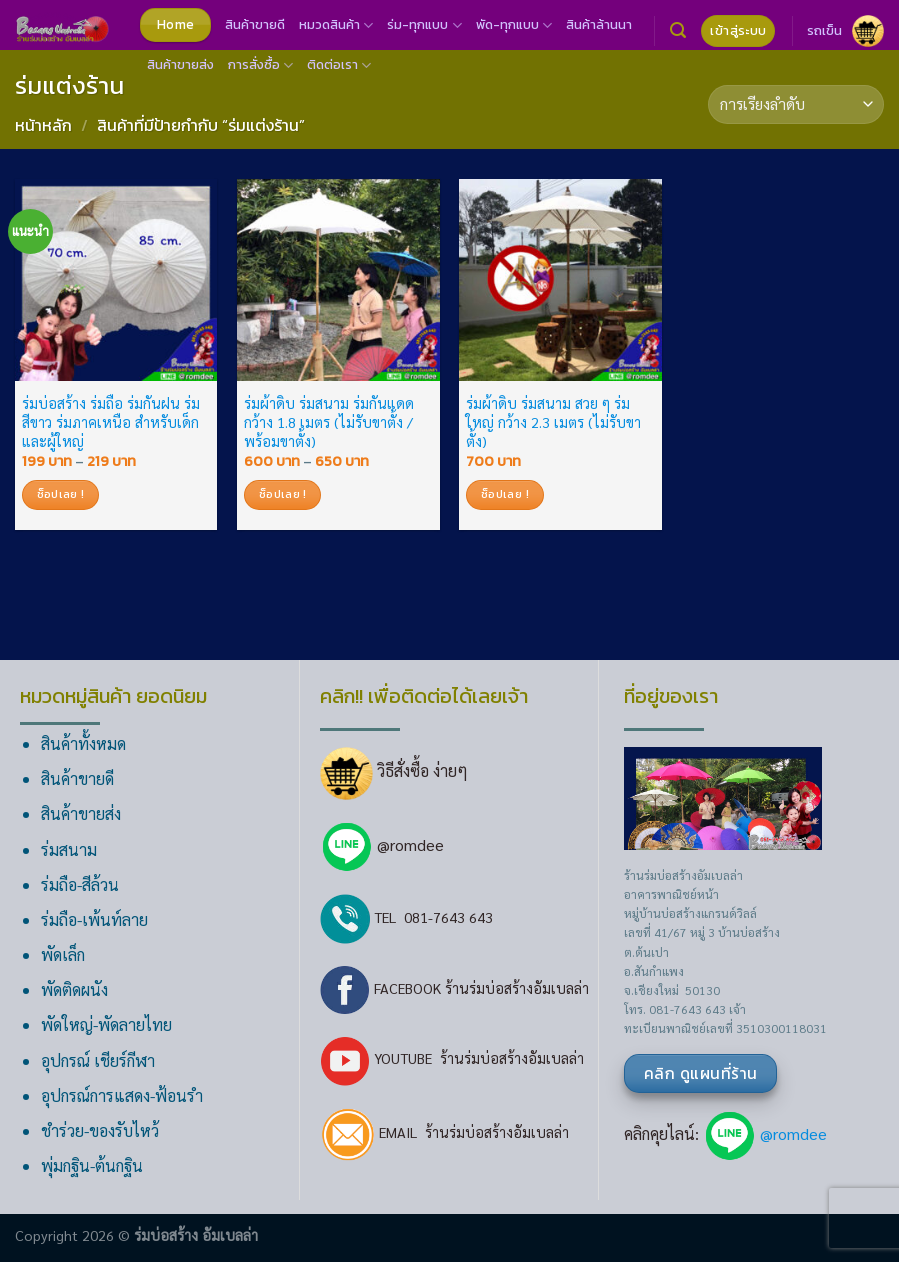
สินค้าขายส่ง (180, 64)
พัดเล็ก (63, 954)
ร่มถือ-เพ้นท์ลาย (94, 919)
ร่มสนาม (69, 849)
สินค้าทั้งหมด (83, 743)
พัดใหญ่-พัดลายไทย (106, 1024)
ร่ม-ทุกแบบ (424, 25)
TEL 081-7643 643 (406, 917)
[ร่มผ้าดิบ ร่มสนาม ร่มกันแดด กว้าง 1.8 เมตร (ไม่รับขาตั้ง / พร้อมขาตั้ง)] (338, 280)
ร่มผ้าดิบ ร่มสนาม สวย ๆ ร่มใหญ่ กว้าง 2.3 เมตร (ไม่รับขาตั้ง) (553, 421)
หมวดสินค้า (336, 25)
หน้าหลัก (43, 125)
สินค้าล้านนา (599, 24)
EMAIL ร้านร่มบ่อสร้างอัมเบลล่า (444, 1132)
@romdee (410, 844)
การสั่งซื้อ (260, 65)
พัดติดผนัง (74, 989)
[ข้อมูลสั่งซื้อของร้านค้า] (796, 104)
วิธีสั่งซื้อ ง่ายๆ (394, 770)
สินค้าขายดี (255, 24)
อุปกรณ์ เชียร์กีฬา (98, 1060)
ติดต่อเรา (339, 65)
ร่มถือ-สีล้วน (80, 884)
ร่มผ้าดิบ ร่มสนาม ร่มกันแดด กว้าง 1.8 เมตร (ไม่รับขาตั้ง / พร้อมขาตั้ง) (329, 421)
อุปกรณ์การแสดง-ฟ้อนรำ (122, 1095)
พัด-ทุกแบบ (514, 25)
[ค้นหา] (678, 30)
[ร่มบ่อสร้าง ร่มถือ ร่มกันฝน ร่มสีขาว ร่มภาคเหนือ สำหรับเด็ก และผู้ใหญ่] (116, 280)
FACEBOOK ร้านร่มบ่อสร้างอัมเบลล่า (454, 988)
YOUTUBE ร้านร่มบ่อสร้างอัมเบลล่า (452, 1058)
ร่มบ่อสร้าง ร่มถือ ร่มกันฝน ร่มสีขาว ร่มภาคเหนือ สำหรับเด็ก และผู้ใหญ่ (111, 421)
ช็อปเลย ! (61, 494)
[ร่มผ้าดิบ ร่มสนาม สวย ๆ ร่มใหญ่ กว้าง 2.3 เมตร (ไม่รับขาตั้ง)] (560, 280)
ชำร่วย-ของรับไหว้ (100, 1130)
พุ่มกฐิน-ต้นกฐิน (92, 1165)
